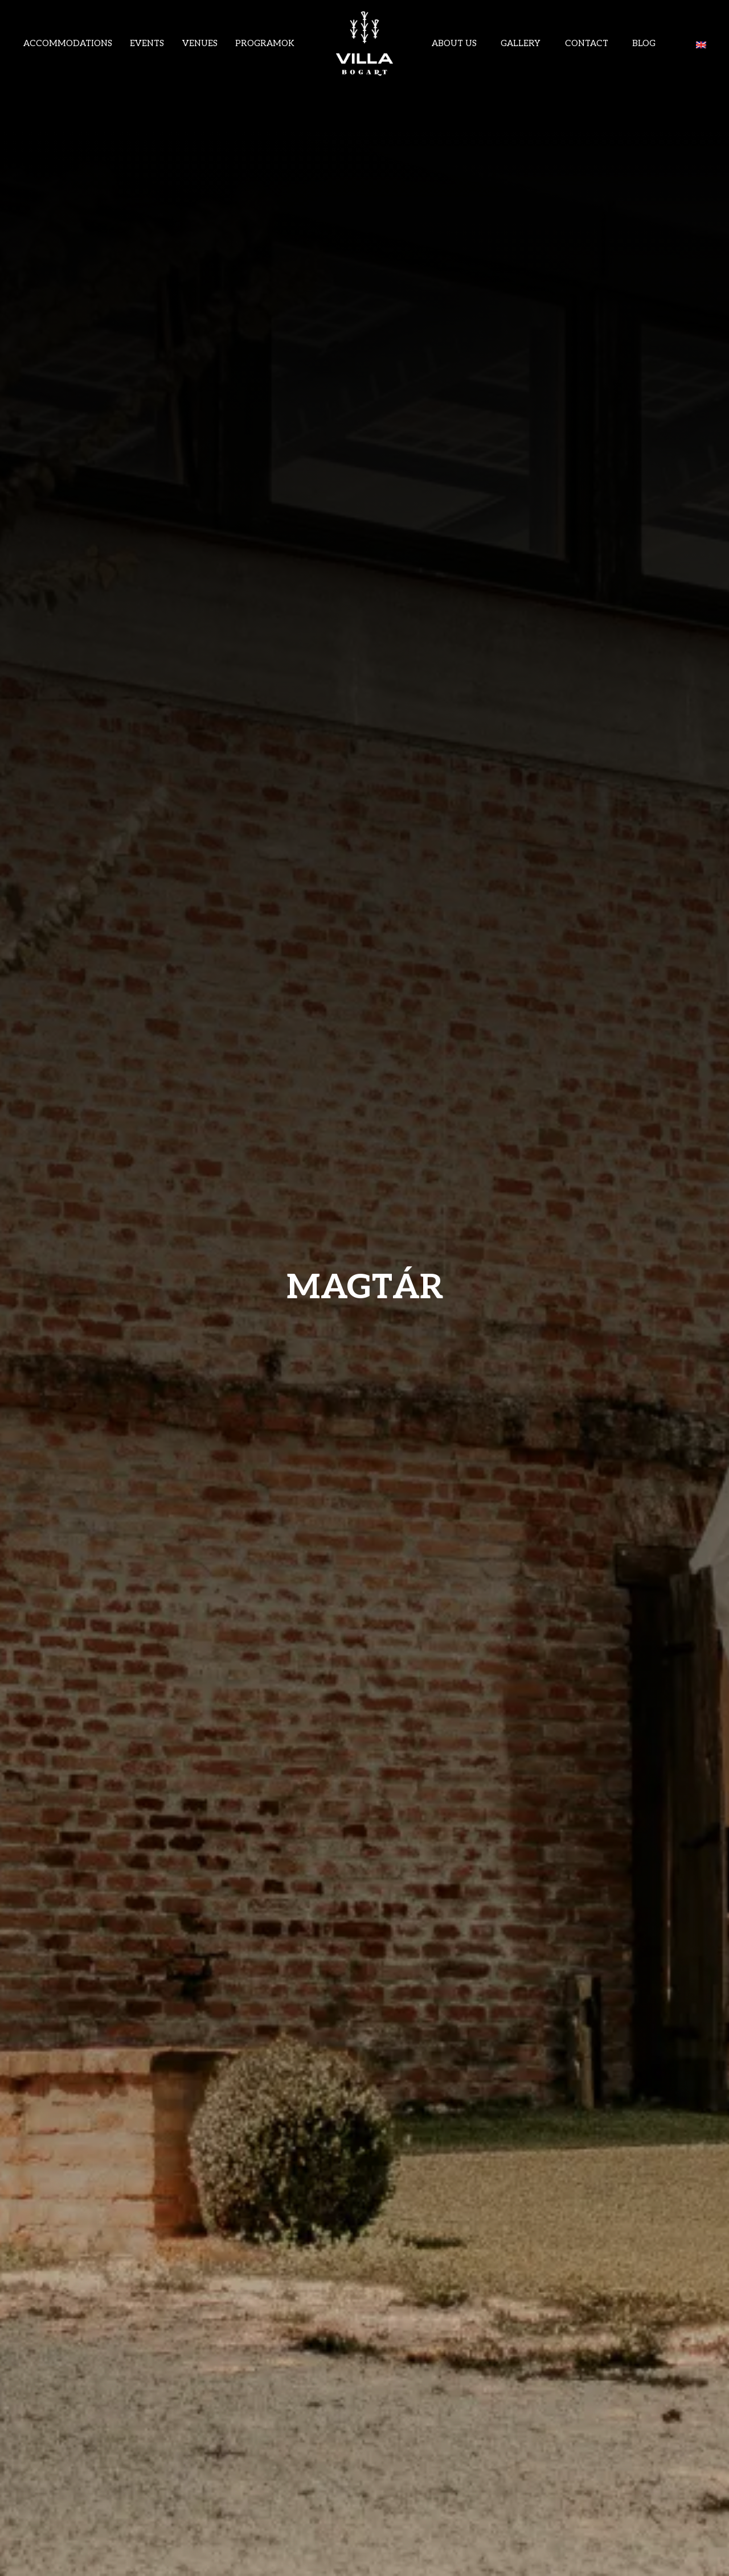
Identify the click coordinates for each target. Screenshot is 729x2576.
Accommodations (67, 43)
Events (147, 43)
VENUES (200, 43)
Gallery (520, 43)
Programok (264, 43)
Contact (586, 43)
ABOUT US (454, 43)
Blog (644, 43)
